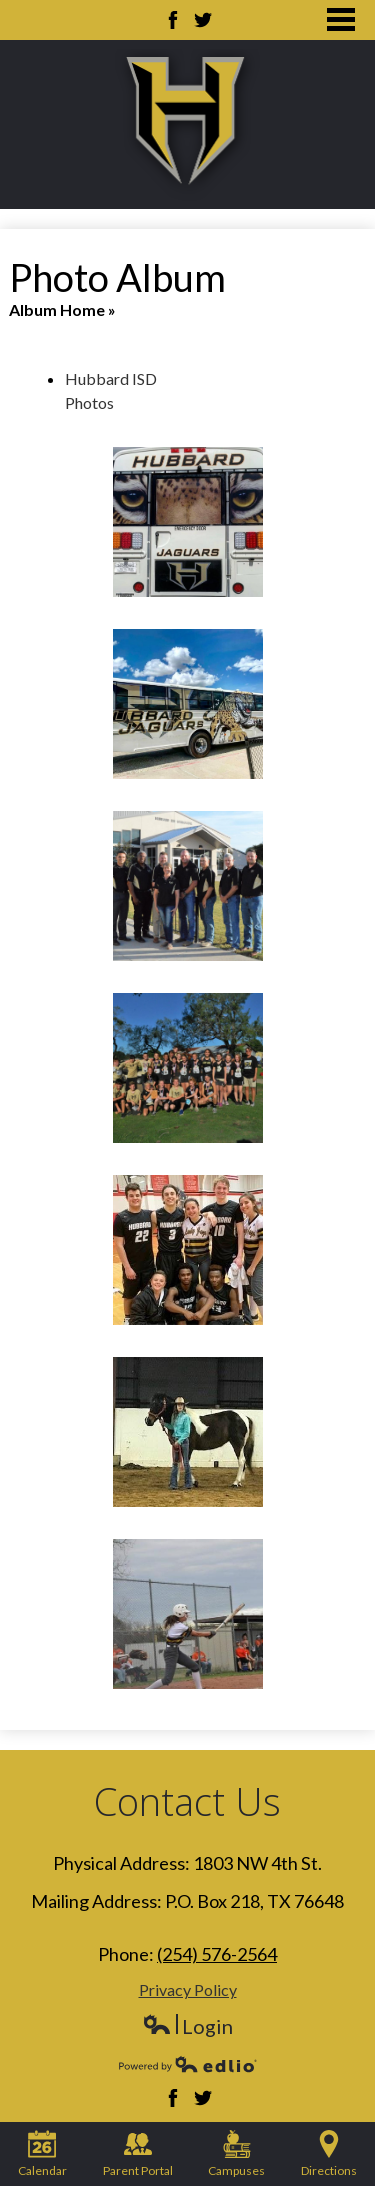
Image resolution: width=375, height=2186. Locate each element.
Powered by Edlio (188, 2064)
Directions (329, 2154)
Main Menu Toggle (341, 19)
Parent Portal (138, 2154)
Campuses (236, 2154)
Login (187, 2026)
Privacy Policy (188, 1989)
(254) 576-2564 (217, 1954)
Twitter (203, 20)
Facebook (173, 20)
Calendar (42, 2154)
